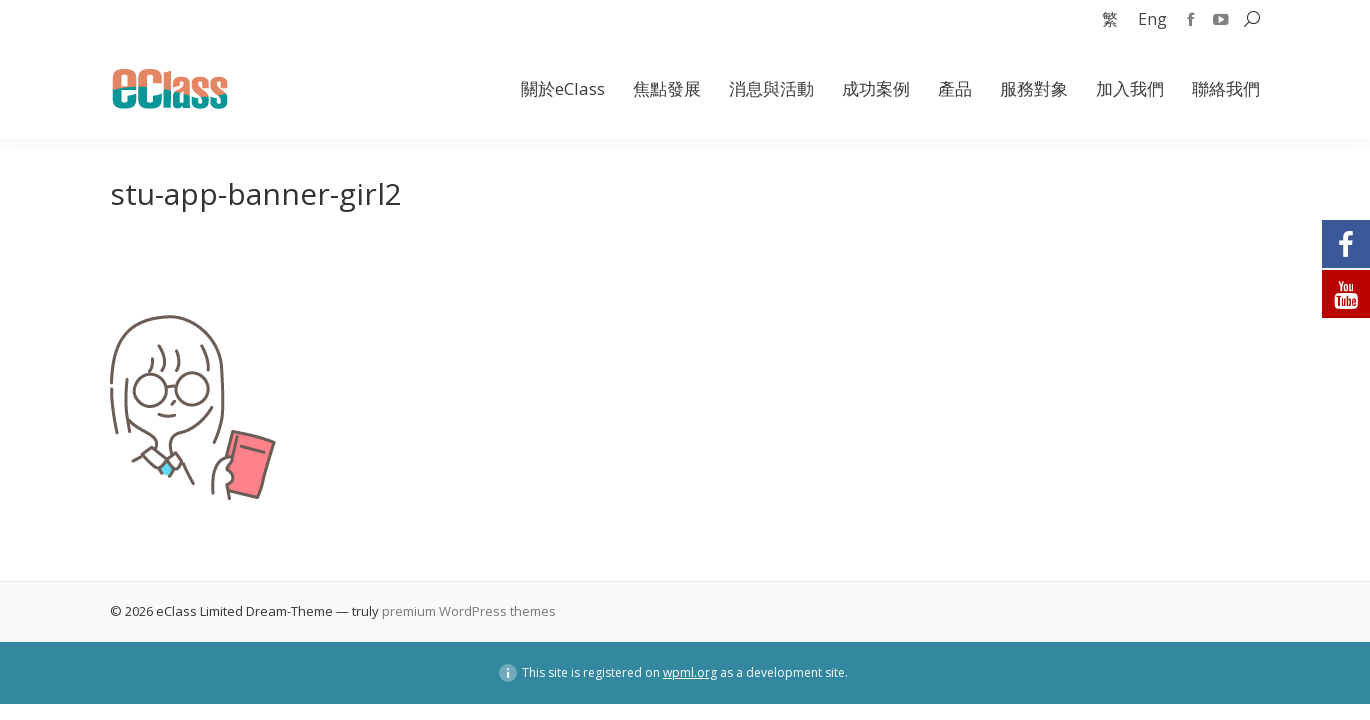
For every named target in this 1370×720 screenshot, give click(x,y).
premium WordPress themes (469, 611)
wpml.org (690, 672)
